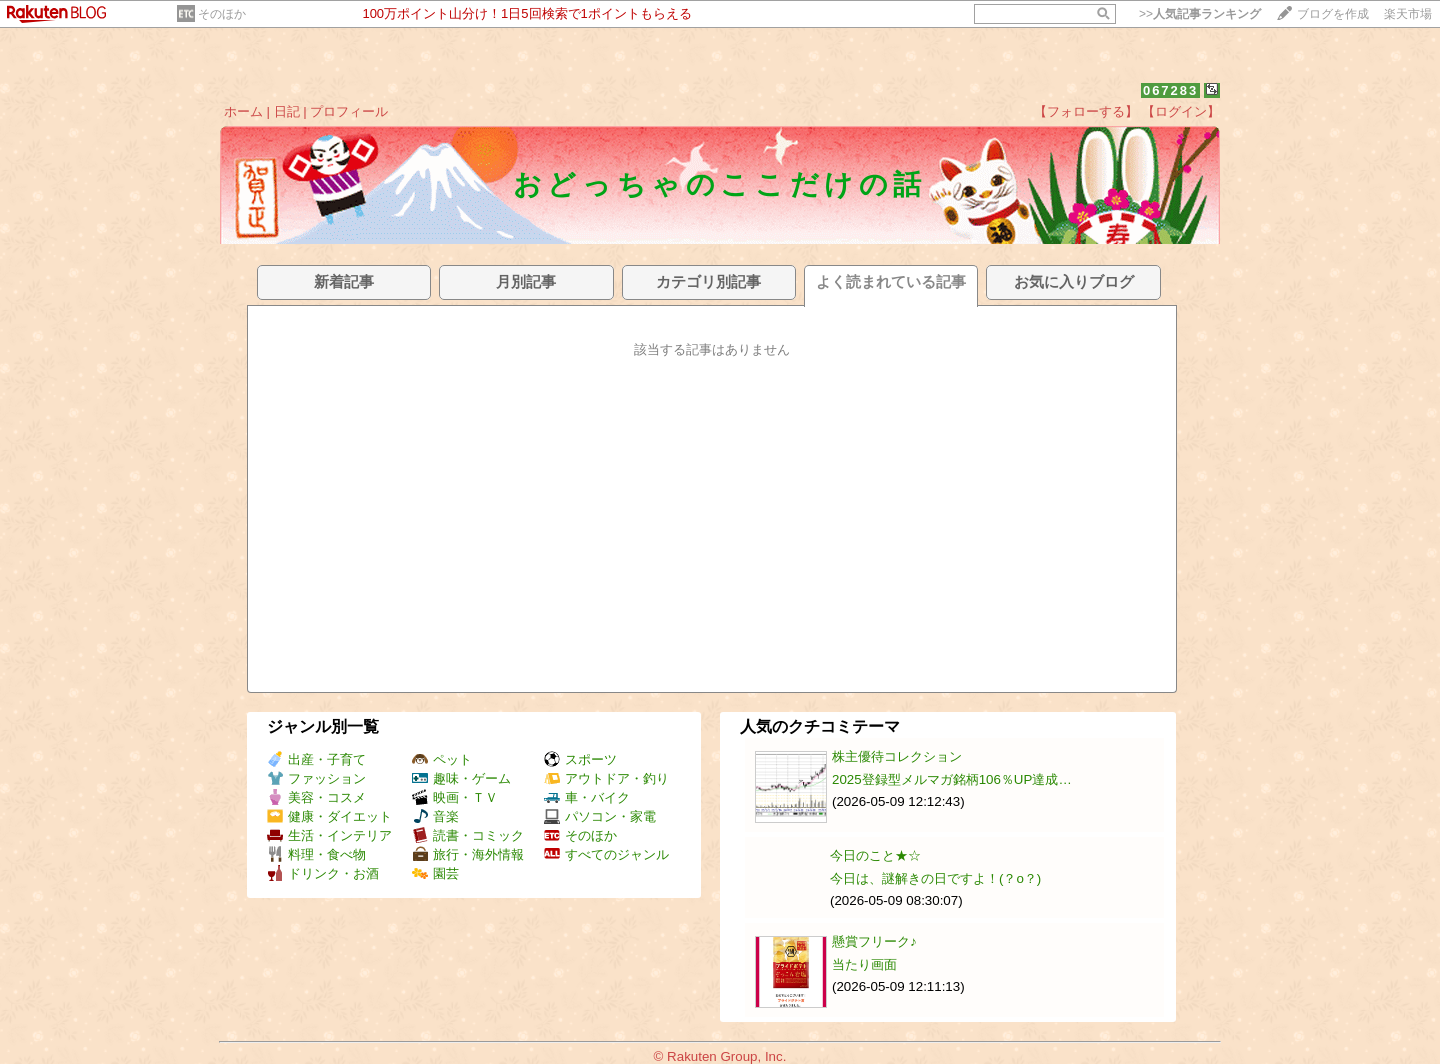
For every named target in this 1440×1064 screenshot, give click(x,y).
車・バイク (587, 797)
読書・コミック (468, 835)
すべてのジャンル (606, 854)
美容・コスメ (316, 797)
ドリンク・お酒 (323, 873)
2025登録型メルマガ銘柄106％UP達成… (952, 779)
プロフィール (349, 111)
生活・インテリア (329, 835)
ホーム (243, 111)
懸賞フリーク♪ (874, 941)
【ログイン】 (1181, 111)
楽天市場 (1408, 14)
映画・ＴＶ (455, 797)
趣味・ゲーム (461, 778)
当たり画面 (864, 964)
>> (1200, 14)
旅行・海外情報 (468, 854)
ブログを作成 (1333, 14)
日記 (287, 111)
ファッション (316, 778)
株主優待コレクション (897, 756)
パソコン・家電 (600, 816)
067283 (1170, 90)
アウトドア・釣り (606, 778)
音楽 (435, 816)
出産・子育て (316, 759)
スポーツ (580, 759)
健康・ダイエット (329, 816)
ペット (442, 759)
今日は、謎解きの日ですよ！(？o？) (935, 878)
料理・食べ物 (316, 854)
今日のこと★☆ (875, 855)
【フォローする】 (1086, 111)
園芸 (435, 873)
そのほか (222, 14)
